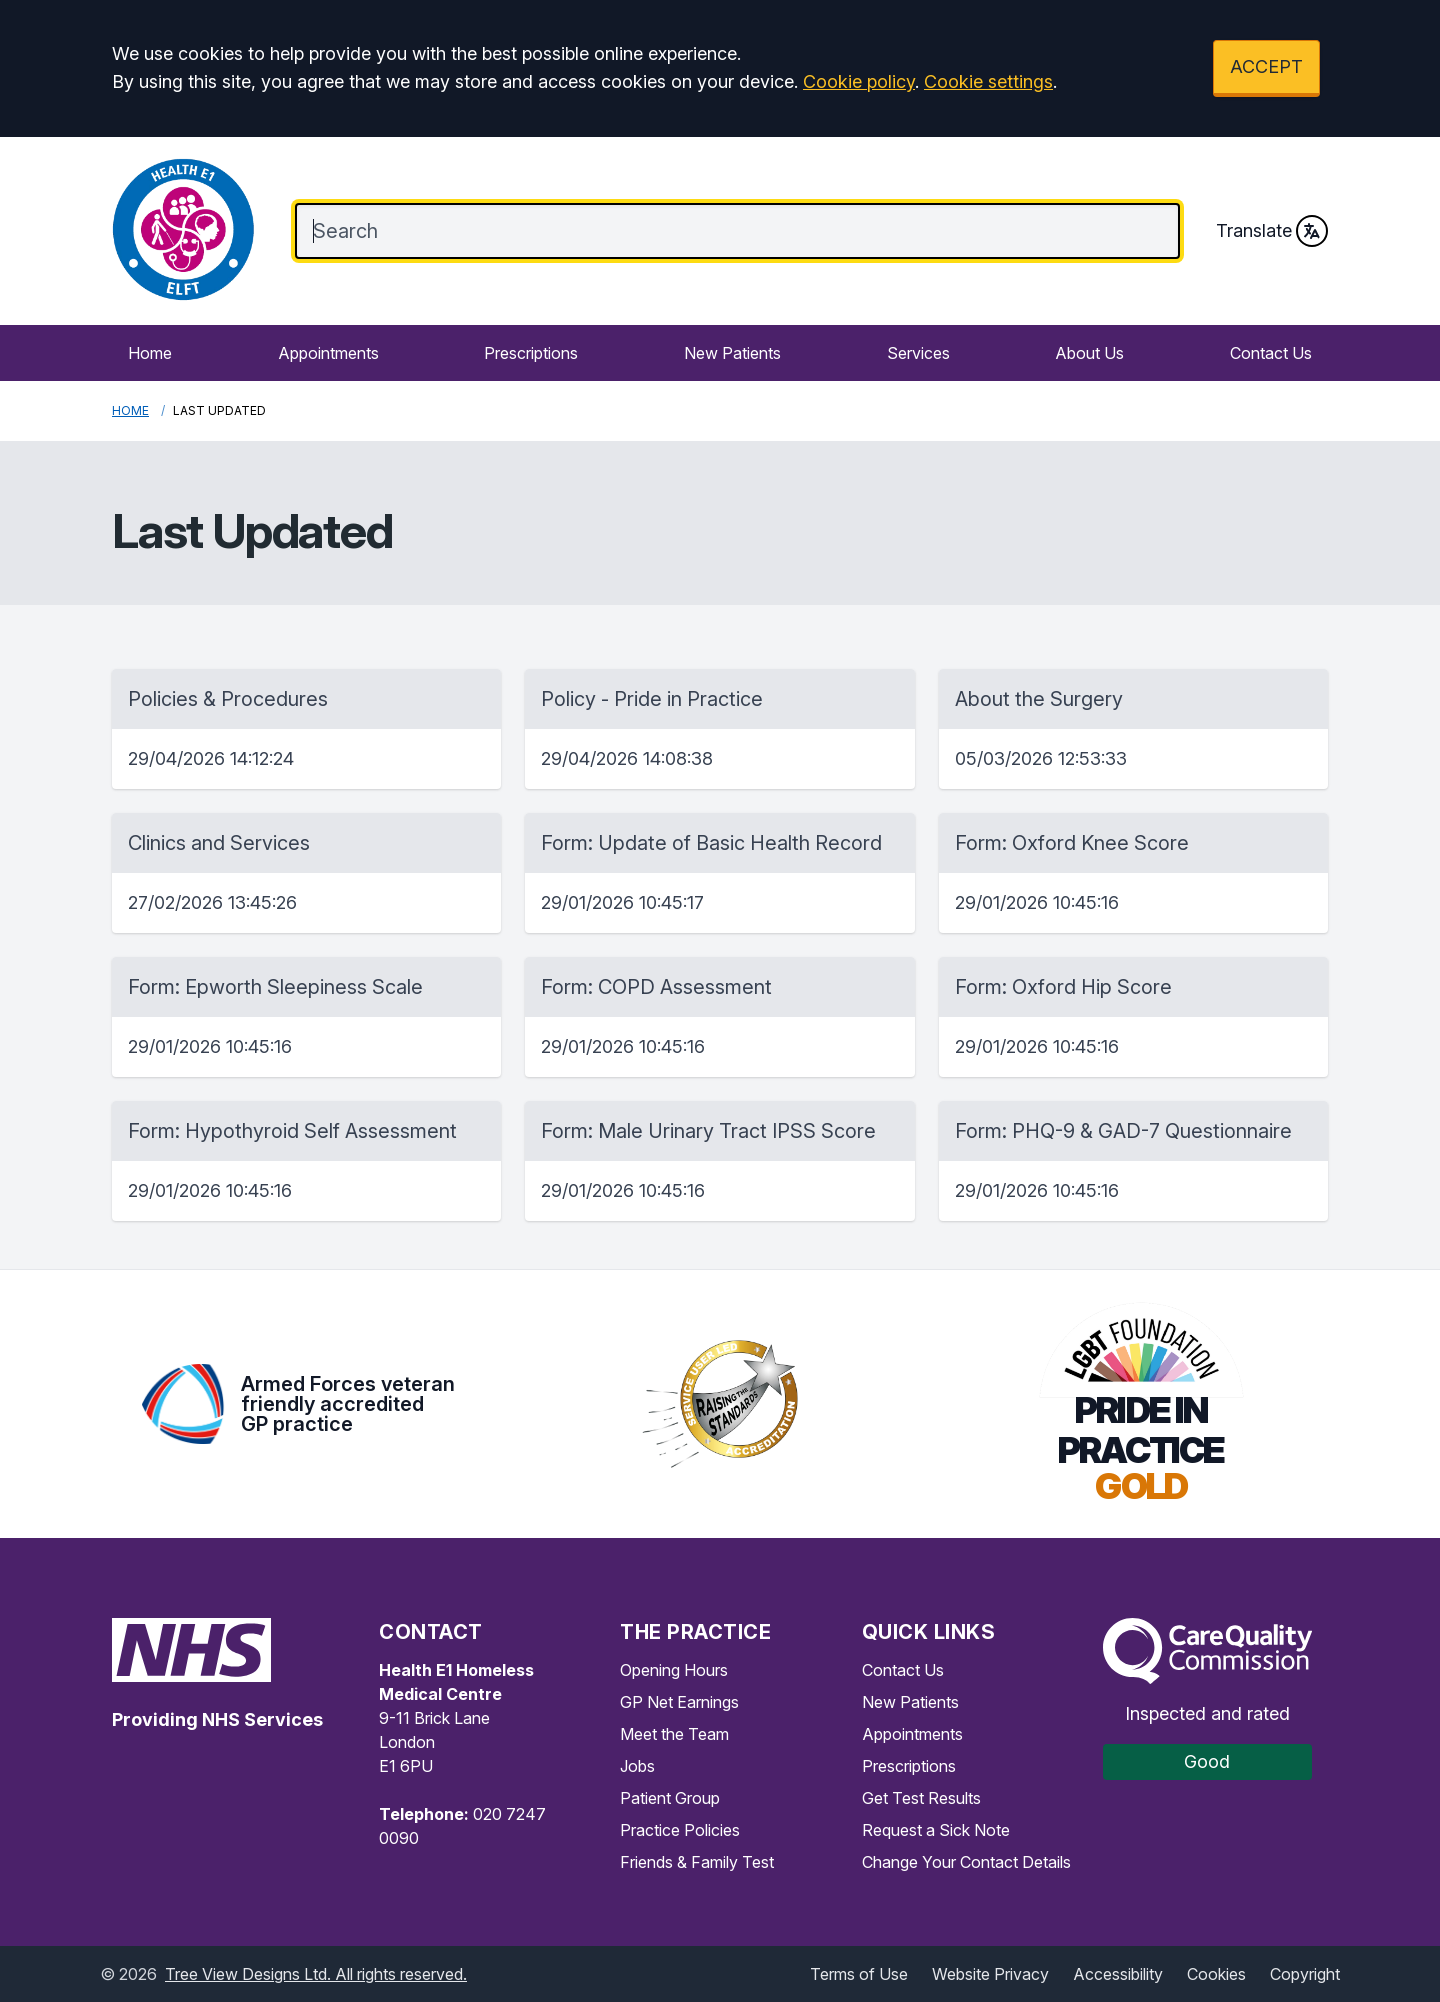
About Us (1089, 353)
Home (150, 353)
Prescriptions (531, 353)
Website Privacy (990, 1974)
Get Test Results (921, 1798)
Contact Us (1271, 353)
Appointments (328, 353)
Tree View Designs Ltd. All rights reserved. (316, 1974)
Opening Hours (674, 1670)
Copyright (1305, 1974)
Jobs (637, 1766)
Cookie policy (859, 81)
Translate (1272, 231)
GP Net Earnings (679, 1702)
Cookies (1216, 1974)
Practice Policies (680, 1830)
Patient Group (670, 1798)
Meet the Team (674, 1734)
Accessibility (1118, 1974)
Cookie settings (988, 81)
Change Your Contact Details (966, 1862)
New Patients (732, 353)
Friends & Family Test (697, 1862)
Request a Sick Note (936, 1830)
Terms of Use (859, 1974)
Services (918, 353)
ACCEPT (1266, 66)
